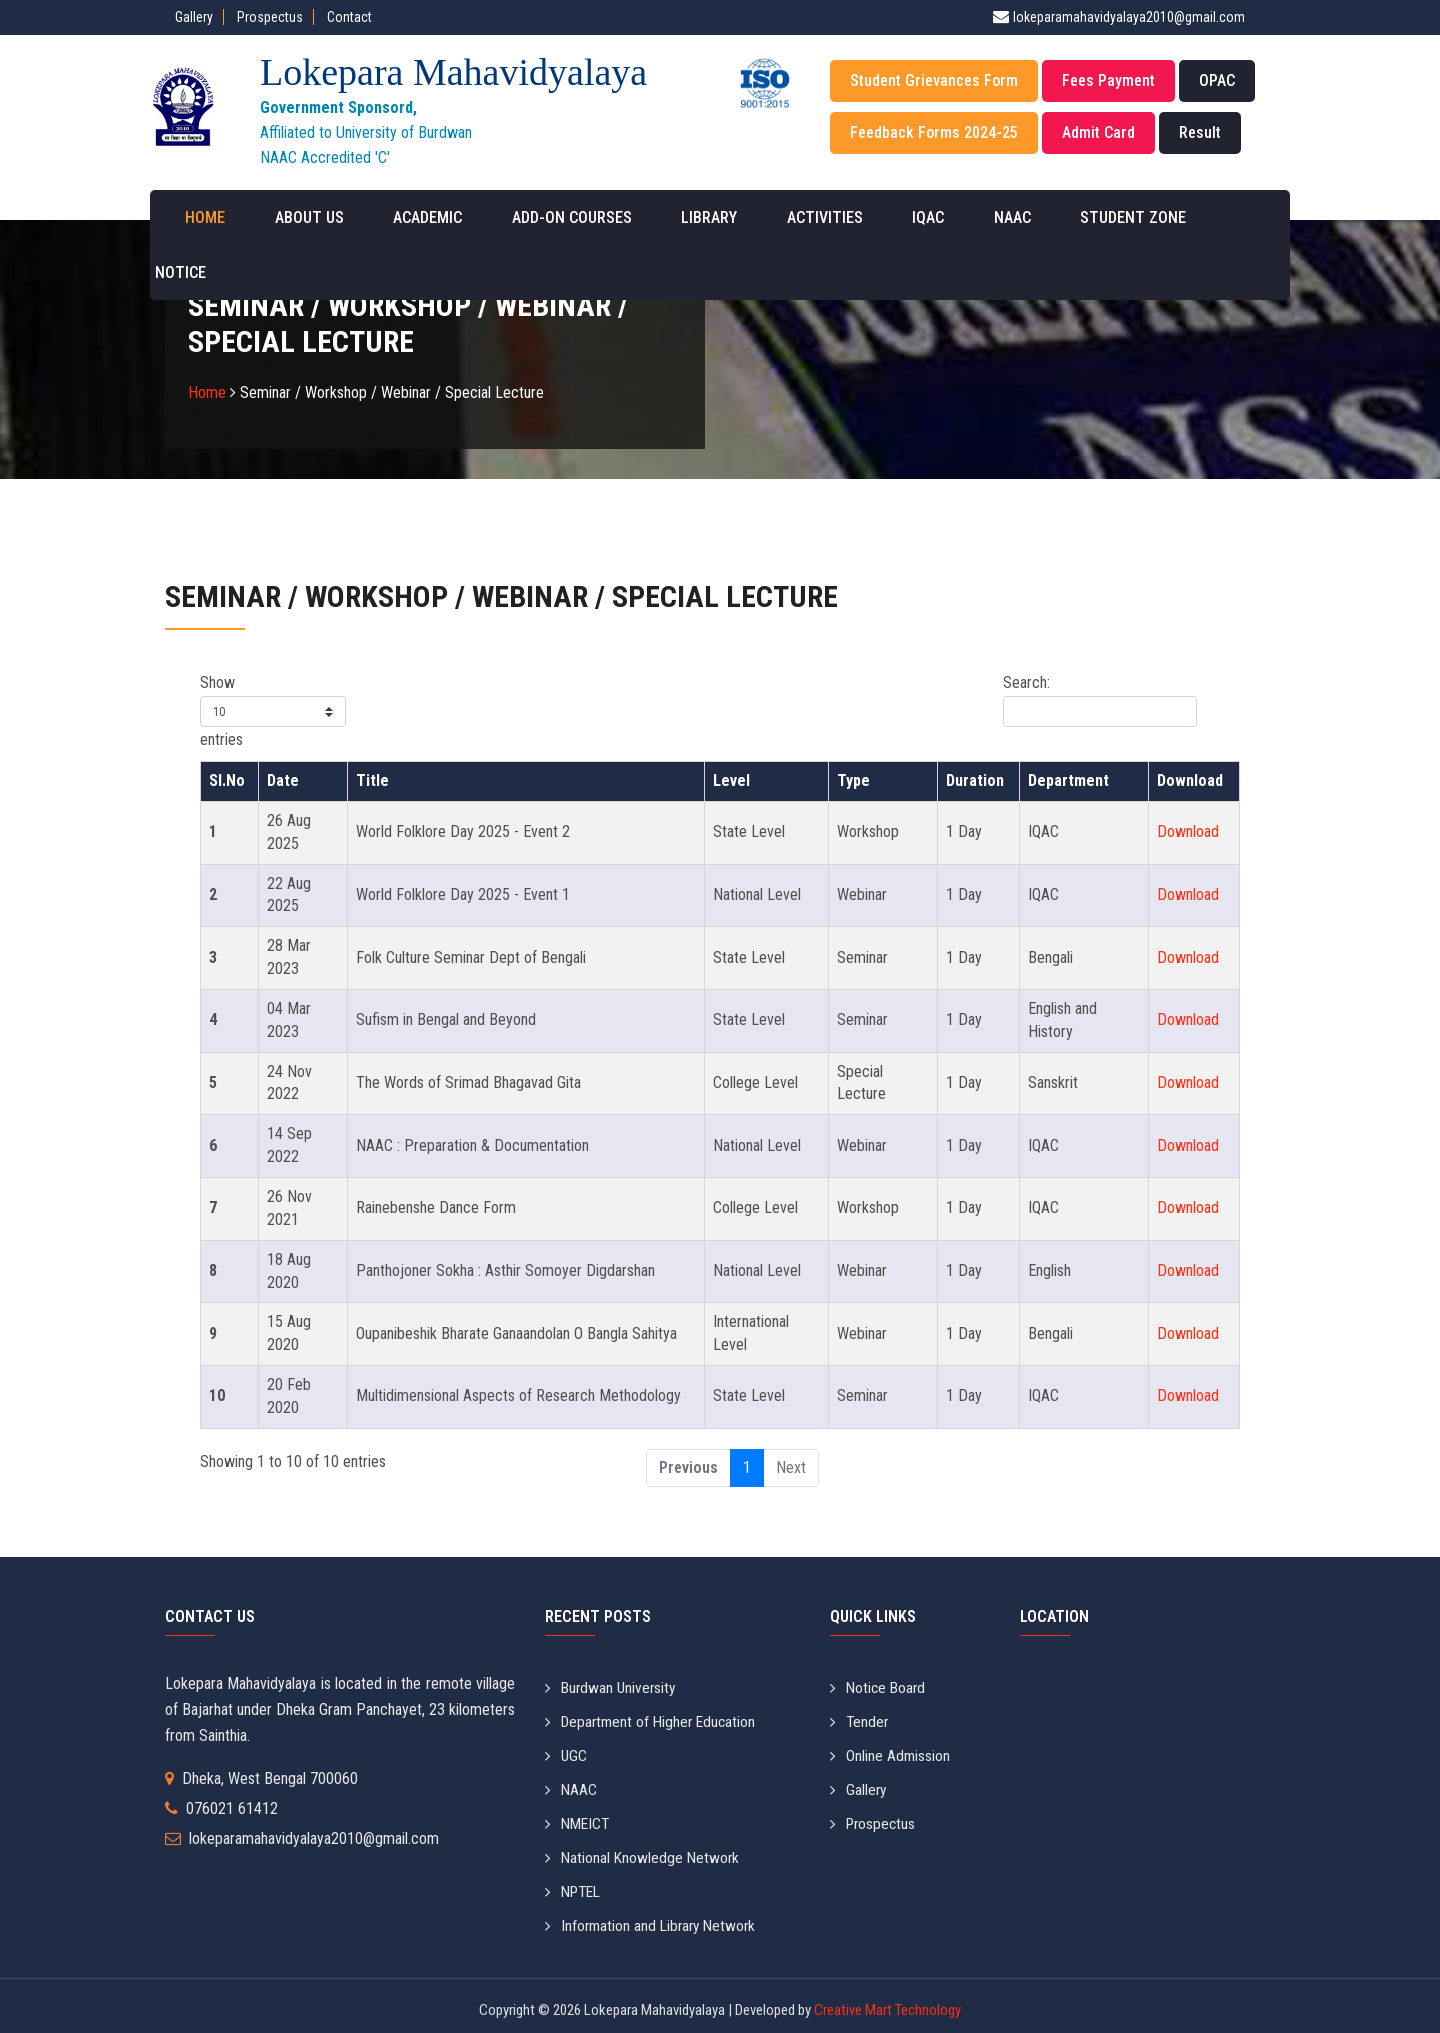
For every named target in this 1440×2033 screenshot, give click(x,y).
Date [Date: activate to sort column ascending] (283, 780)
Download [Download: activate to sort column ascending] (1190, 780)
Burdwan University (612, 1687)
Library (676, 217)
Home (210, 217)
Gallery (194, 17)
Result (1200, 132)
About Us (304, 217)
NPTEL (575, 1885)
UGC (566, 1753)
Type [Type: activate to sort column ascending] (853, 780)
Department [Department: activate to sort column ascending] (1068, 780)
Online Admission (890, 1753)
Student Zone (1062, 217)
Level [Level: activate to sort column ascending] (731, 780)
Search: (1100, 700)
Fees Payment (1108, 80)
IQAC (876, 217)
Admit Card (1098, 132)
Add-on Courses (548, 217)
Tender (860, 1720)
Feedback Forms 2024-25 (934, 132)
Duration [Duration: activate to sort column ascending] (975, 780)
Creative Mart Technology (886, 2002)
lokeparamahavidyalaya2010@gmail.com (1129, 17)
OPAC (1217, 80)
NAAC (950, 217)
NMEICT (579, 1819)
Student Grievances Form (934, 80)
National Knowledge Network (644, 1852)
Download (1188, 831)
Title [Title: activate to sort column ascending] (372, 780)
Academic (413, 217)
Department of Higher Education (654, 1720)
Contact (349, 17)
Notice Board (879, 1687)
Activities (782, 217)
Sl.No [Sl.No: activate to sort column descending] (227, 780)
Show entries (273, 711)
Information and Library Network (654, 1918)
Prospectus (270, 17)
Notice (1180, 217)
